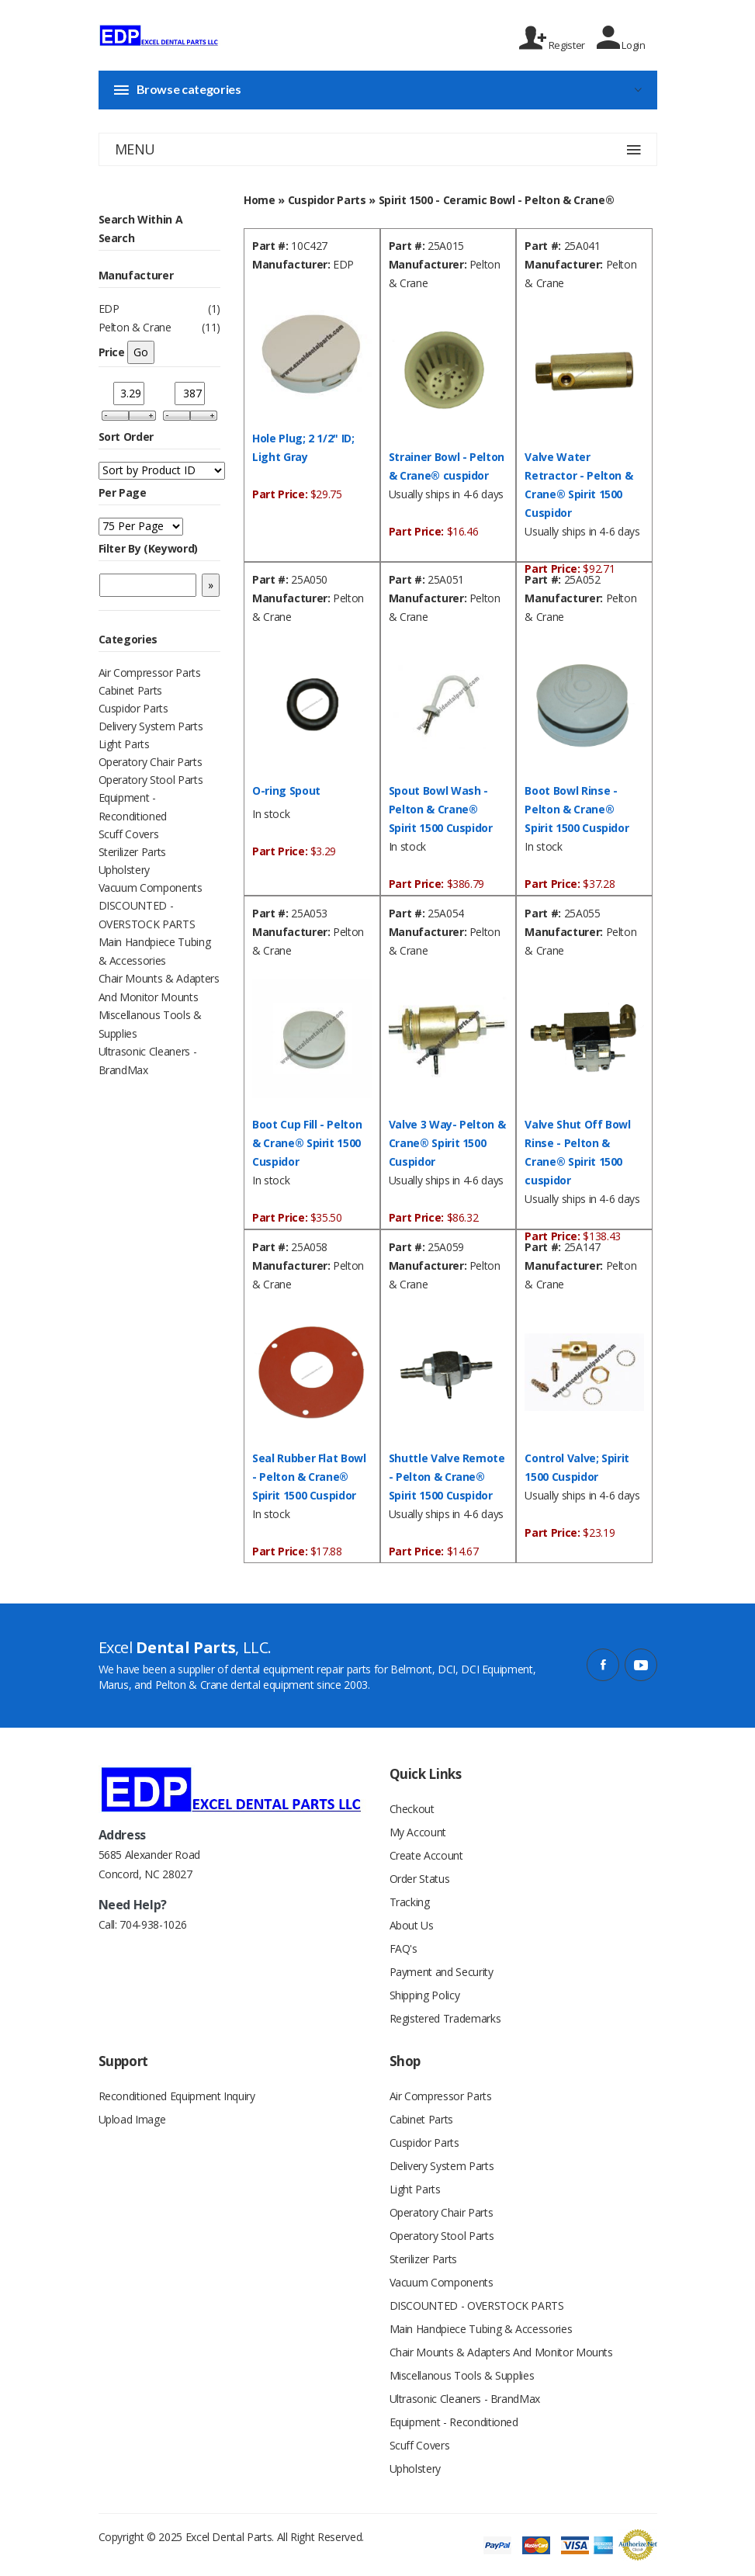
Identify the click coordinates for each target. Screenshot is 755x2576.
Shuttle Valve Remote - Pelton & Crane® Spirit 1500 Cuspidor (447, 1477)
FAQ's (403, 1948)
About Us (412, 1925)
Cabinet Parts (130, 690)
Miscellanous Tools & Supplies (462, 2375)
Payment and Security (442, 1971)
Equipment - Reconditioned (454, 2422)
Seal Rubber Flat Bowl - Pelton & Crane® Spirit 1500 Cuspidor (309, 1477)
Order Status (420, 1878)
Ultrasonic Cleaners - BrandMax (465, 2398)
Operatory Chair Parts (151, 761)
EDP (109, 308)
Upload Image (132, 2119)
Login (621, 38)
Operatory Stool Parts (151, 779)
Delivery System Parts (151, 726)
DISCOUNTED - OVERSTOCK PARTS (477, 2305)
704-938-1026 (152, 1924)
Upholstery (125, 869)
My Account (418, 1832)
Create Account (426, 1855)
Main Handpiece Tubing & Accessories (481, 2328)
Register (552, 38)
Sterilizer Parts (132, 851)
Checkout (412, 1808)
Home (259, 199)
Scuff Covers (129, 834)
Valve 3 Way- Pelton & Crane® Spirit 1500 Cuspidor (447, 1143)
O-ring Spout (286, 790)
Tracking (410, 1902)
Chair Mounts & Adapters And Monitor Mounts (501, 2352)
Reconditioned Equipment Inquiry (177, 2096)
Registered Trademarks (445, 2018)
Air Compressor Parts (150, 672)
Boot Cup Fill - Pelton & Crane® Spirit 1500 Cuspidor (307, 1143)
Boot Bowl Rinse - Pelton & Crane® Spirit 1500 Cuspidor (577, 809)
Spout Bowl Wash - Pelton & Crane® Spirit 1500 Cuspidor (441, 809)
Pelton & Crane (135, 327)
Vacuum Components (151, 887)
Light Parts (124, 744)
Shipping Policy (425, 1995)
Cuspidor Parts (133, 708)
